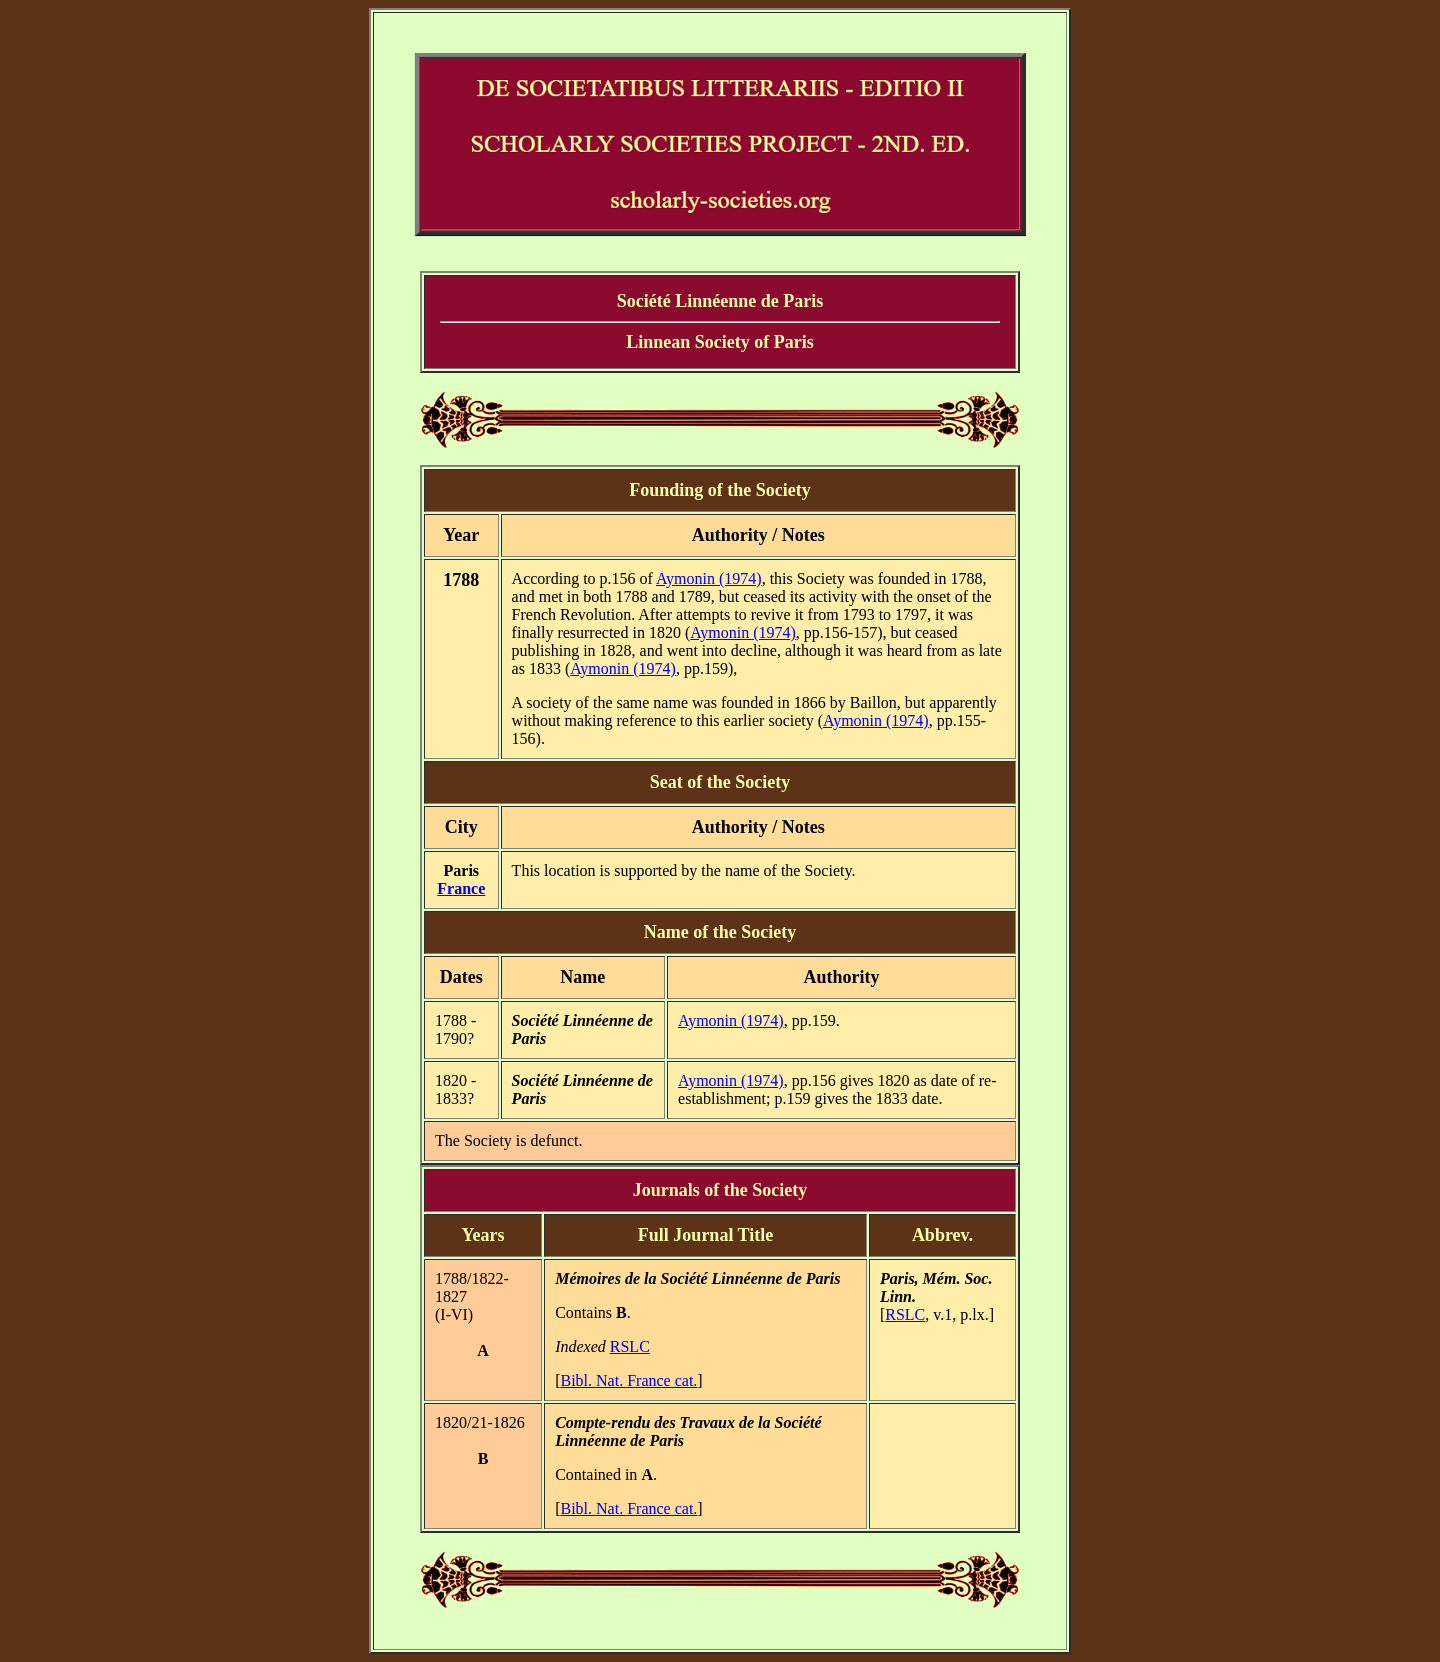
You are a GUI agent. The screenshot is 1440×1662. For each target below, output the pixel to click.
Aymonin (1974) (709, 578)
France (461, 888)
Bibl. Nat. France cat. (628, 1380)
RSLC (630, 1346)
